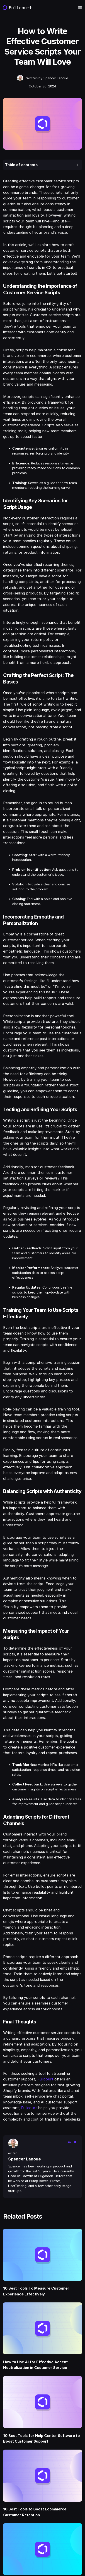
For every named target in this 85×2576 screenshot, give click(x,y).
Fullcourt (45, 2079)
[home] (17, 7)
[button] (80, 7)
